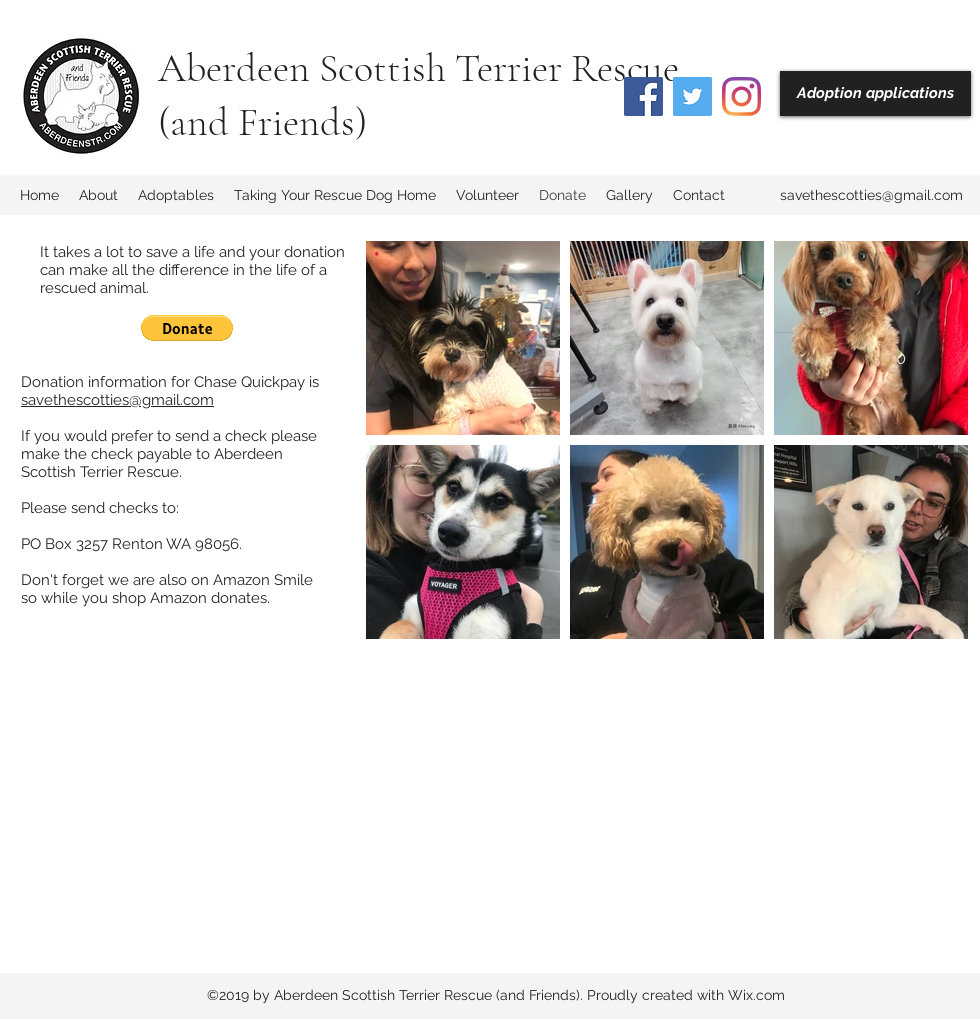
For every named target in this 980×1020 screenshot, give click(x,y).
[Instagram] (741, 96)
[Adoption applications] (875, 93)
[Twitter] (692, 96)
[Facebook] (643, 96)
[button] (187, 328)
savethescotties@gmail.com (871, 195)
